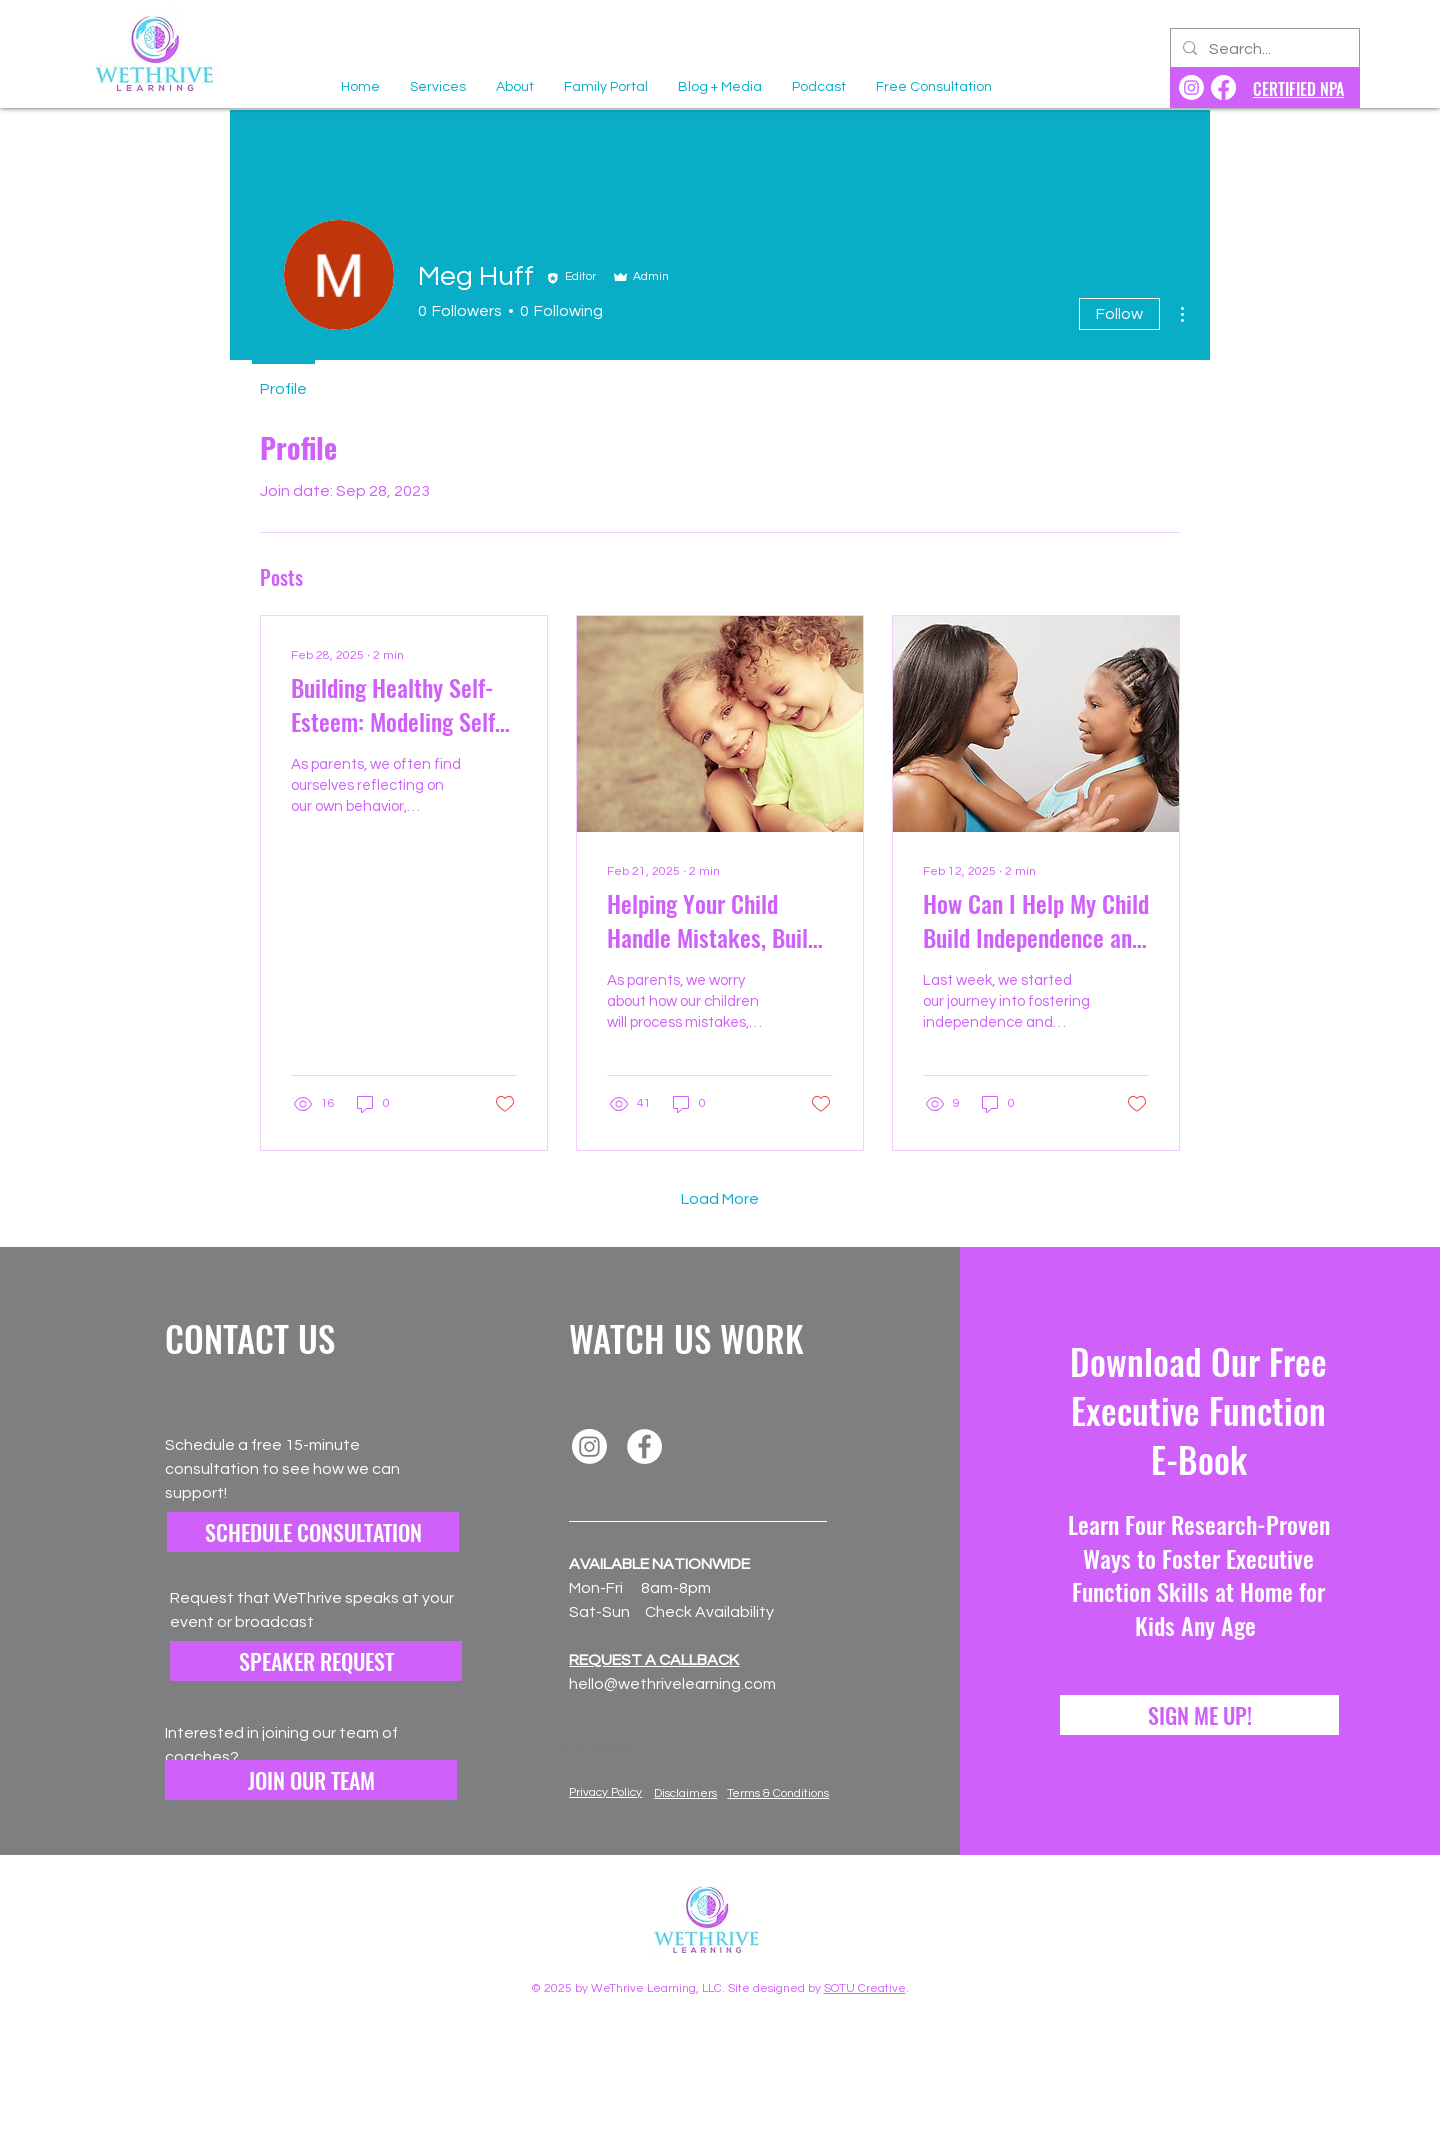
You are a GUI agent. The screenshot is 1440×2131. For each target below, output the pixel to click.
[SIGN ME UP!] (1199, 1715)
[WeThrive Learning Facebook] (1223, 87)
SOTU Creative (865, 1988)
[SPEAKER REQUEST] (316, 1661)
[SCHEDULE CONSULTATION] (313, 1532)
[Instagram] (589, 1446)
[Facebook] (644, 1446)
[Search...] (1263, 50)
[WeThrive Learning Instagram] (1191, 87)
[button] (311, 1780)
